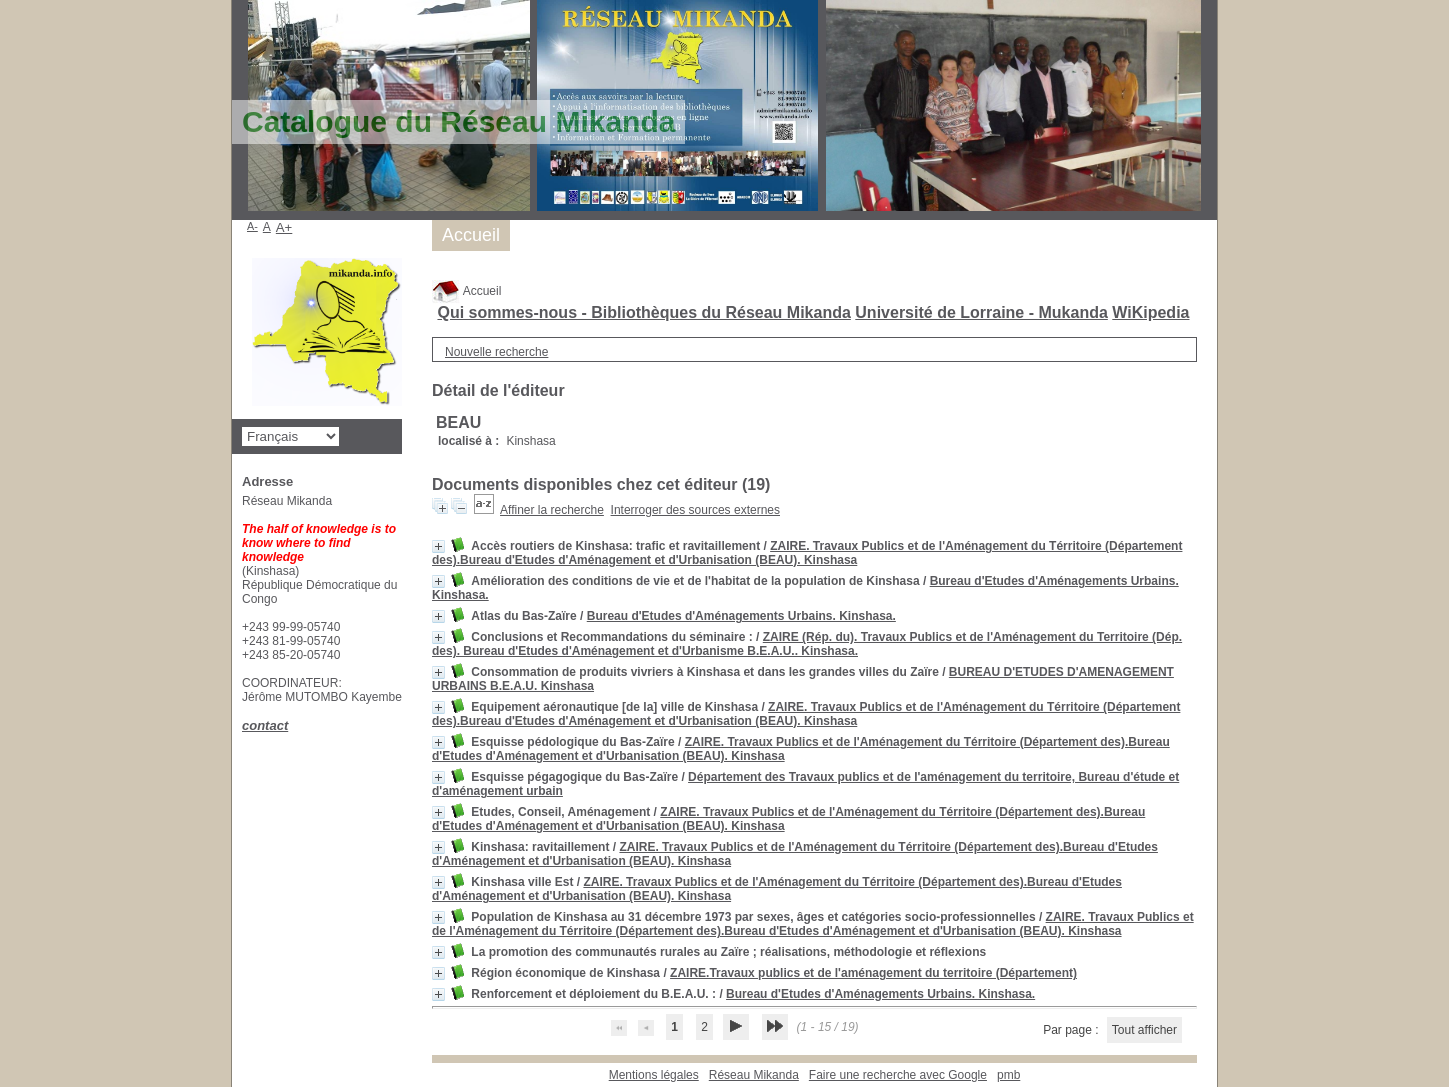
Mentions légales (654, 1075)
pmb (1008, 1075)
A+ (284, 227)
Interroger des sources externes (695, 510)
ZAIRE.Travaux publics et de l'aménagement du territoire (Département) (873, 973)
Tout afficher (1144, 1030)
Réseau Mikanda (754, 1075)
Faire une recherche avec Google (898, 1075)
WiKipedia (1150, 312)
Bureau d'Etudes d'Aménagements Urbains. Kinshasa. (741, 616)
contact (265, 725)
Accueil (466, 291)
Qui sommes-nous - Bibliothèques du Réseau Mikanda (643, 312)
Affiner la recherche (552, 510)
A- (252, 226)
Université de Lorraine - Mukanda (981, 312)
